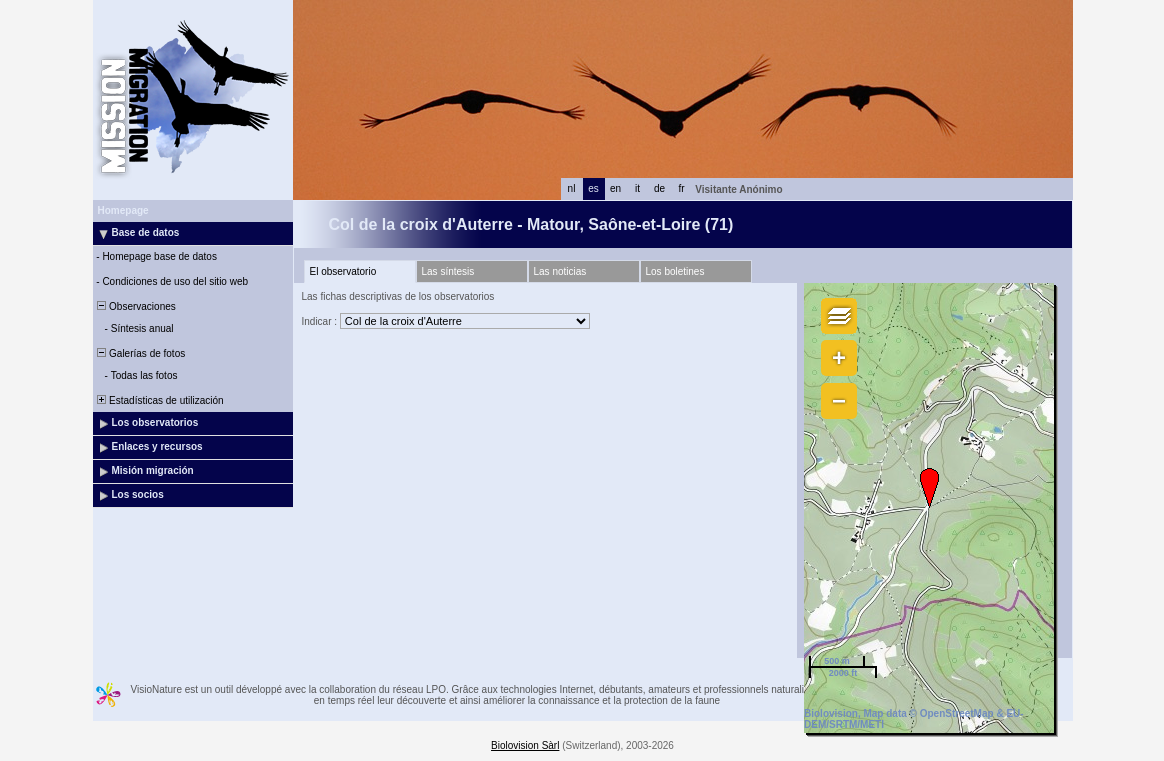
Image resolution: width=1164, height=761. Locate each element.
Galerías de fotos (140, 353)
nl (572, 188)
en (615, 188)
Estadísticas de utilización (159, 400)
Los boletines (675, 271)
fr (681, 188)
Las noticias (560, 271)
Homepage (123, 210)
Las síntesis (448, 271)
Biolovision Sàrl (525, 745)
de (659, 188)
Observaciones (135, 306)
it (637, 188)
